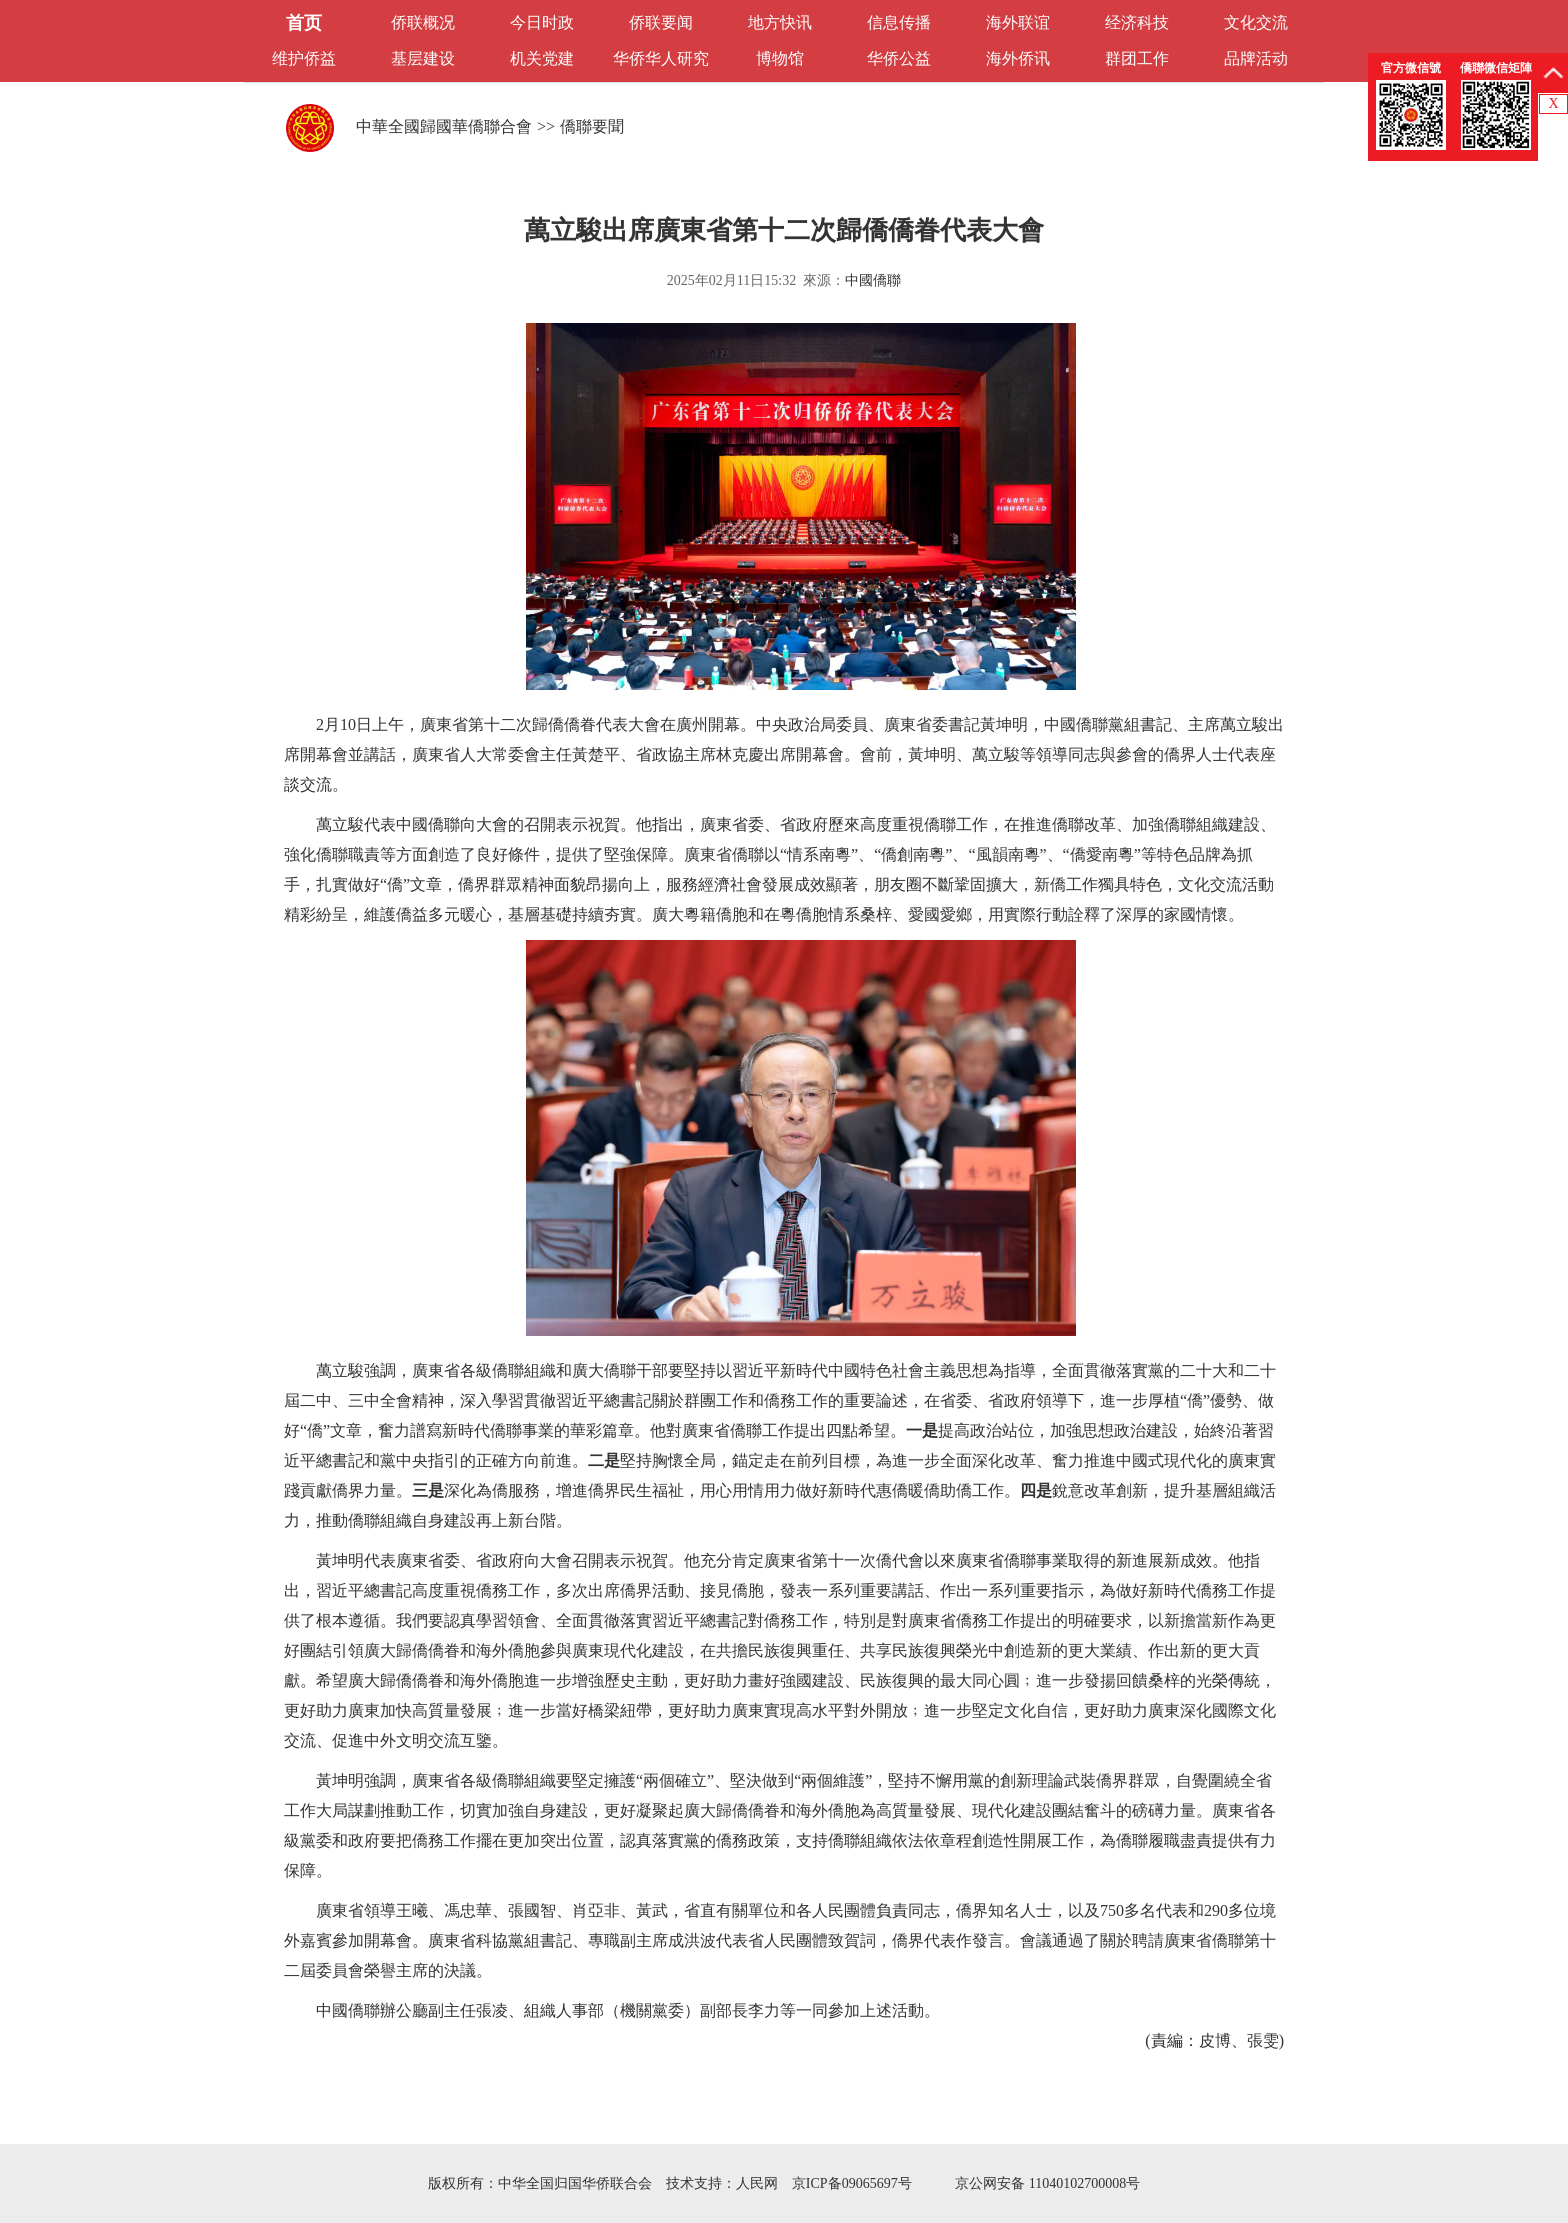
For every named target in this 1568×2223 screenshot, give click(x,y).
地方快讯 (780, 22)
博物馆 (780, 58)
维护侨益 (304, 58)
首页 (304, 23)
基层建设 (423, 58)
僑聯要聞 (592, 126)
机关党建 (542, 58)
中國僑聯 (873, 280)
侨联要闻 (661, 22)
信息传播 (899, 22)
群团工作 (1137, 58)
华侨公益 (899, 58)
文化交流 (1256, 22)
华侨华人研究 (661, 58)
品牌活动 (1256, 58)
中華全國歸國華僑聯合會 (444, 126)
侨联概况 (423, 22)
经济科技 (1137, 22)
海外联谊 (1018, 22)
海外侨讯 (1018, 58)
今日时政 (542, 22)
